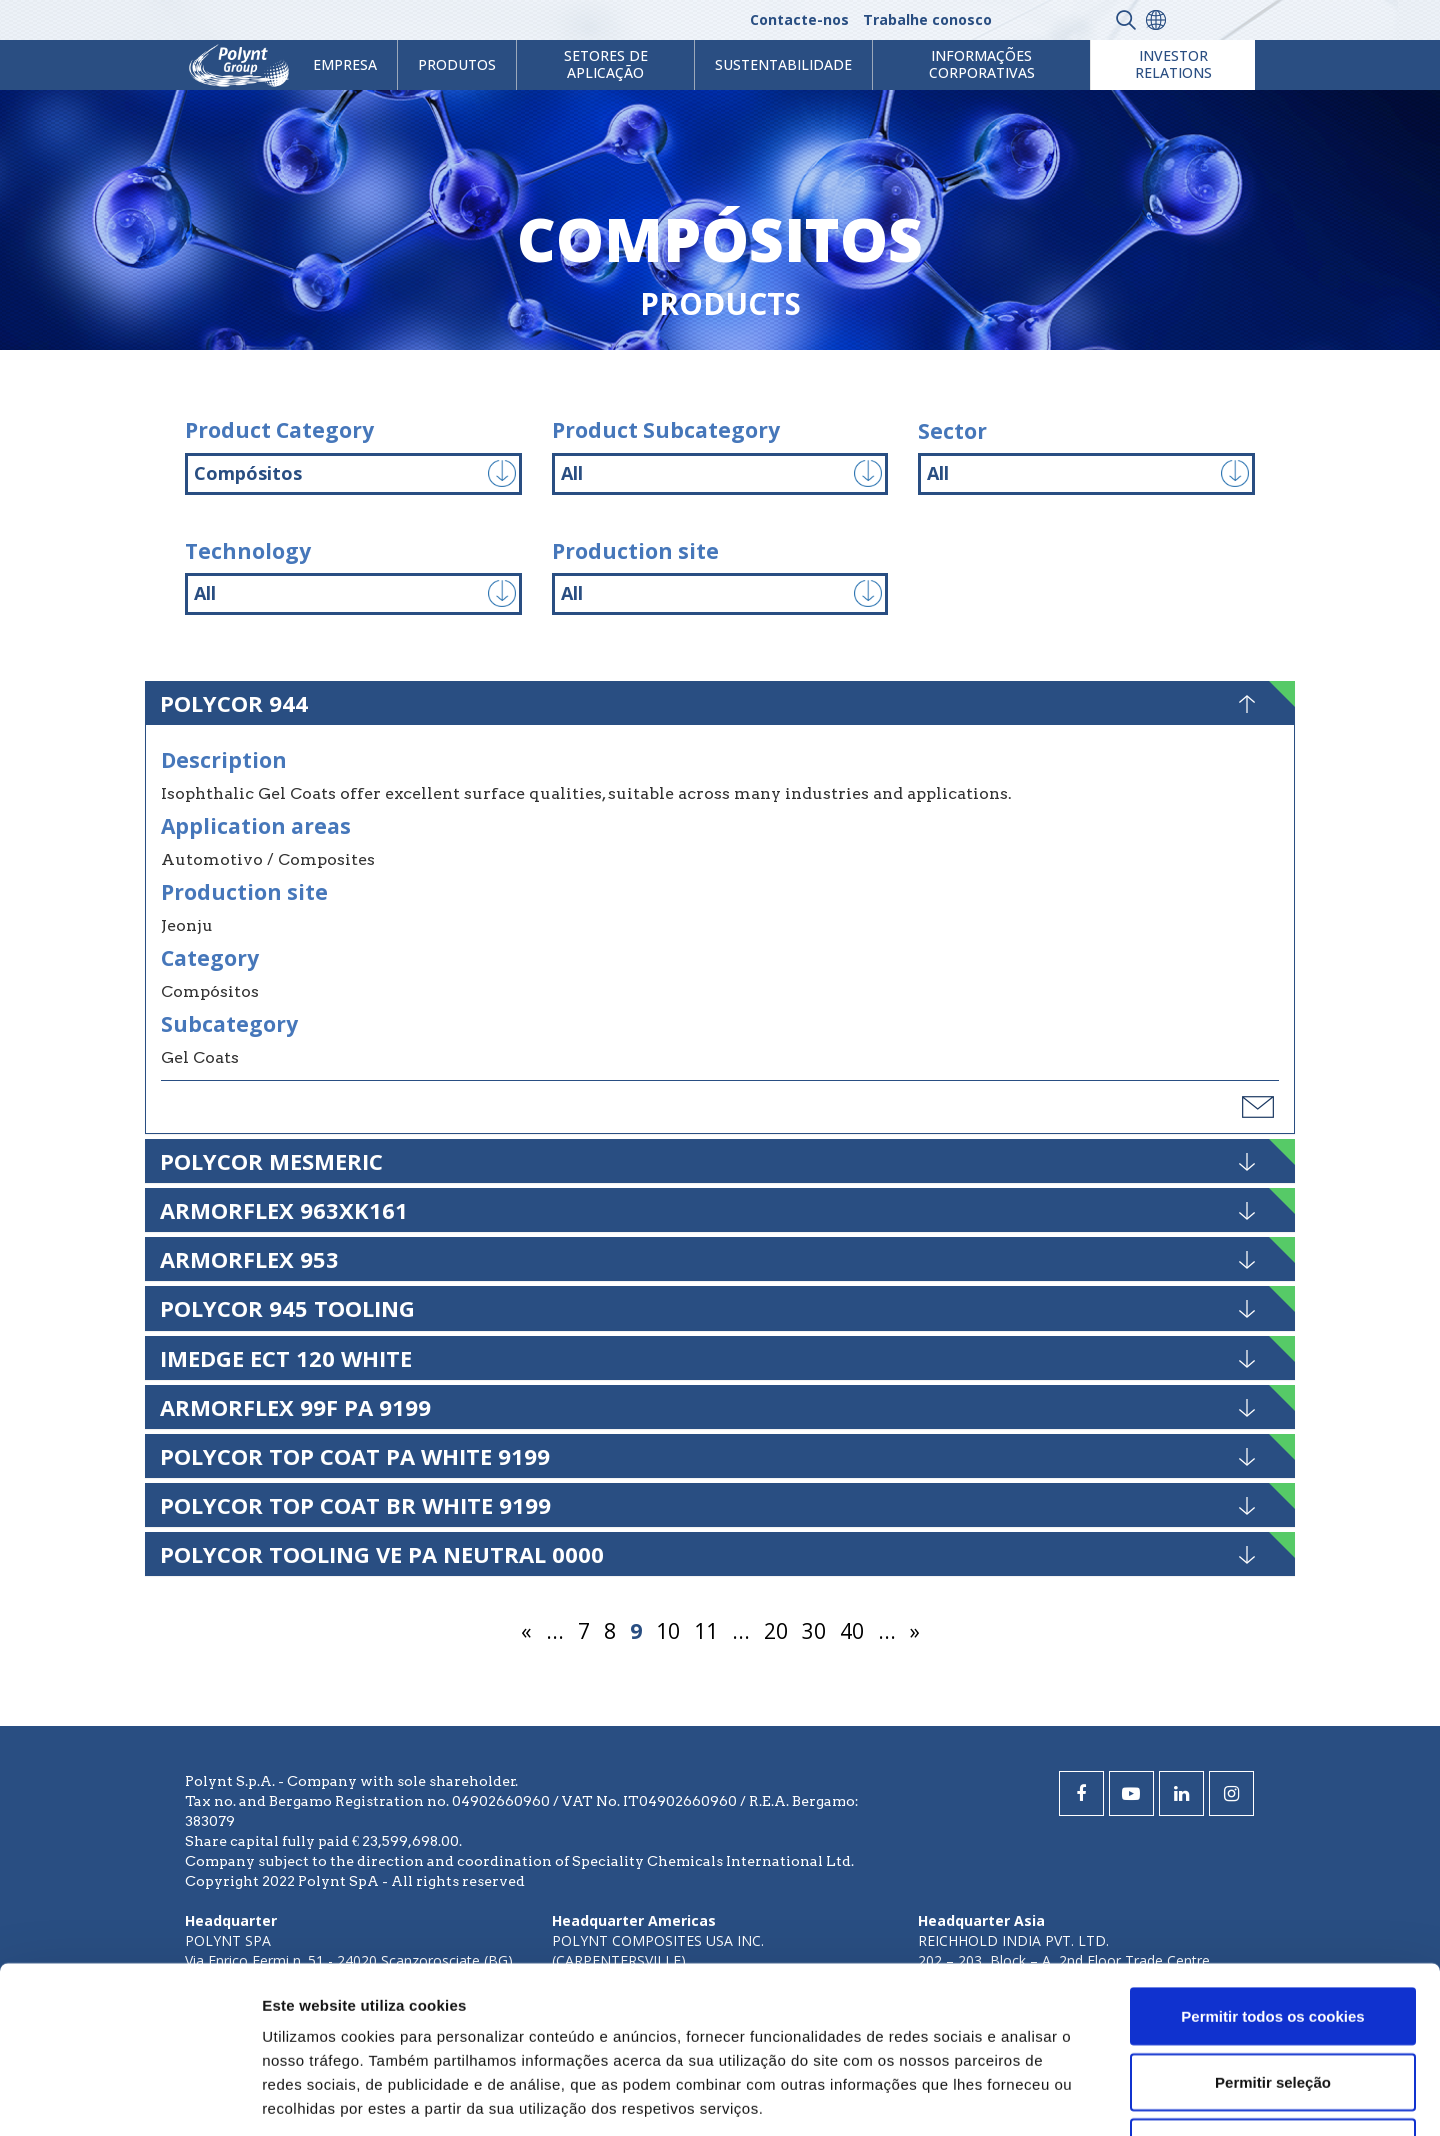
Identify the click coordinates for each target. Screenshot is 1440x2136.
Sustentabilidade (783, 64)
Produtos (457, 64)
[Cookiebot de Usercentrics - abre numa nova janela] (129, 2097)
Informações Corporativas (982, 64)
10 (668, 1631)
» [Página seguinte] (915, 1631)
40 (852, 1631)
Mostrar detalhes (1098, 2096)
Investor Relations (1173, 64)
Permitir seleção (1273, 1915)
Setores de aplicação (606, 64)
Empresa (345, 64)
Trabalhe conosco (927, 19)
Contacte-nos (799, 19)
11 (706, 1631)
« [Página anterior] (526, 1631)
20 (776, 1631)
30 (814, 1631)
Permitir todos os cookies (1272, 1849)
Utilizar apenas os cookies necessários (1273, 1992)
